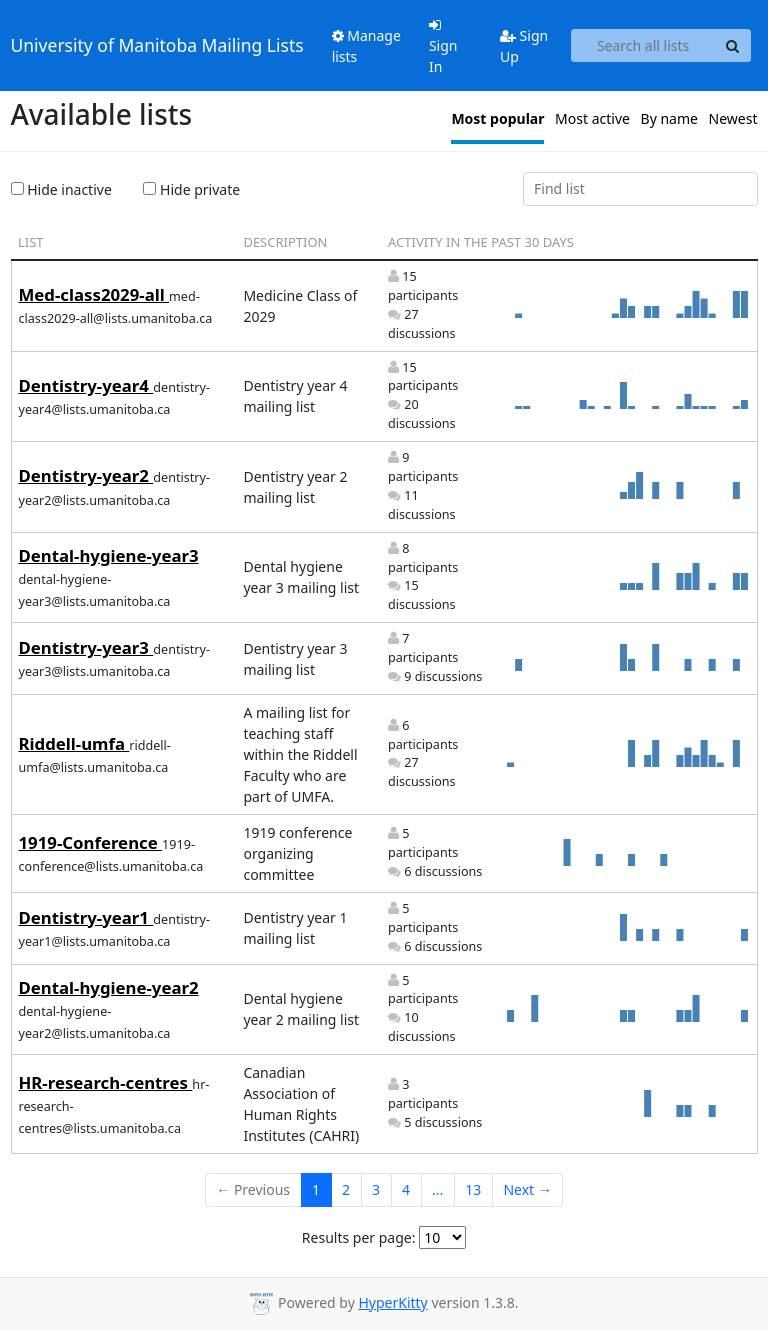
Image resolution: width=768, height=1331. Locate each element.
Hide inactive (61, 189)
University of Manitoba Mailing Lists (157, 45)
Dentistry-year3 (86, 647)
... (437, 1189)
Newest (733, 118)
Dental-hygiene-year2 (109, 987)
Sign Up (524, 46)
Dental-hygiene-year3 (109, 555)
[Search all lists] (643, 46)
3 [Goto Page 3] (376, 1189)
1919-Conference (91, 842)
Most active (592, 118)
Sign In (443, 47)
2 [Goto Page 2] (346, 1189)
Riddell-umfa (74, 743)
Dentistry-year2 (86, 475)
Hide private (191, 189)
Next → (527, 1189)
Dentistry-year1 (86, 917)
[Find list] (640, 189)
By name (669, 118)
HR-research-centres (106, 1082)
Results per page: (359, 1237)
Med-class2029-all (94, 294)
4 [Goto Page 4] (406, 1189)
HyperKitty (392, 1302)
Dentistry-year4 (86, 385)
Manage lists (366, 46)
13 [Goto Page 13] (473, 1189)
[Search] (733, 46)
